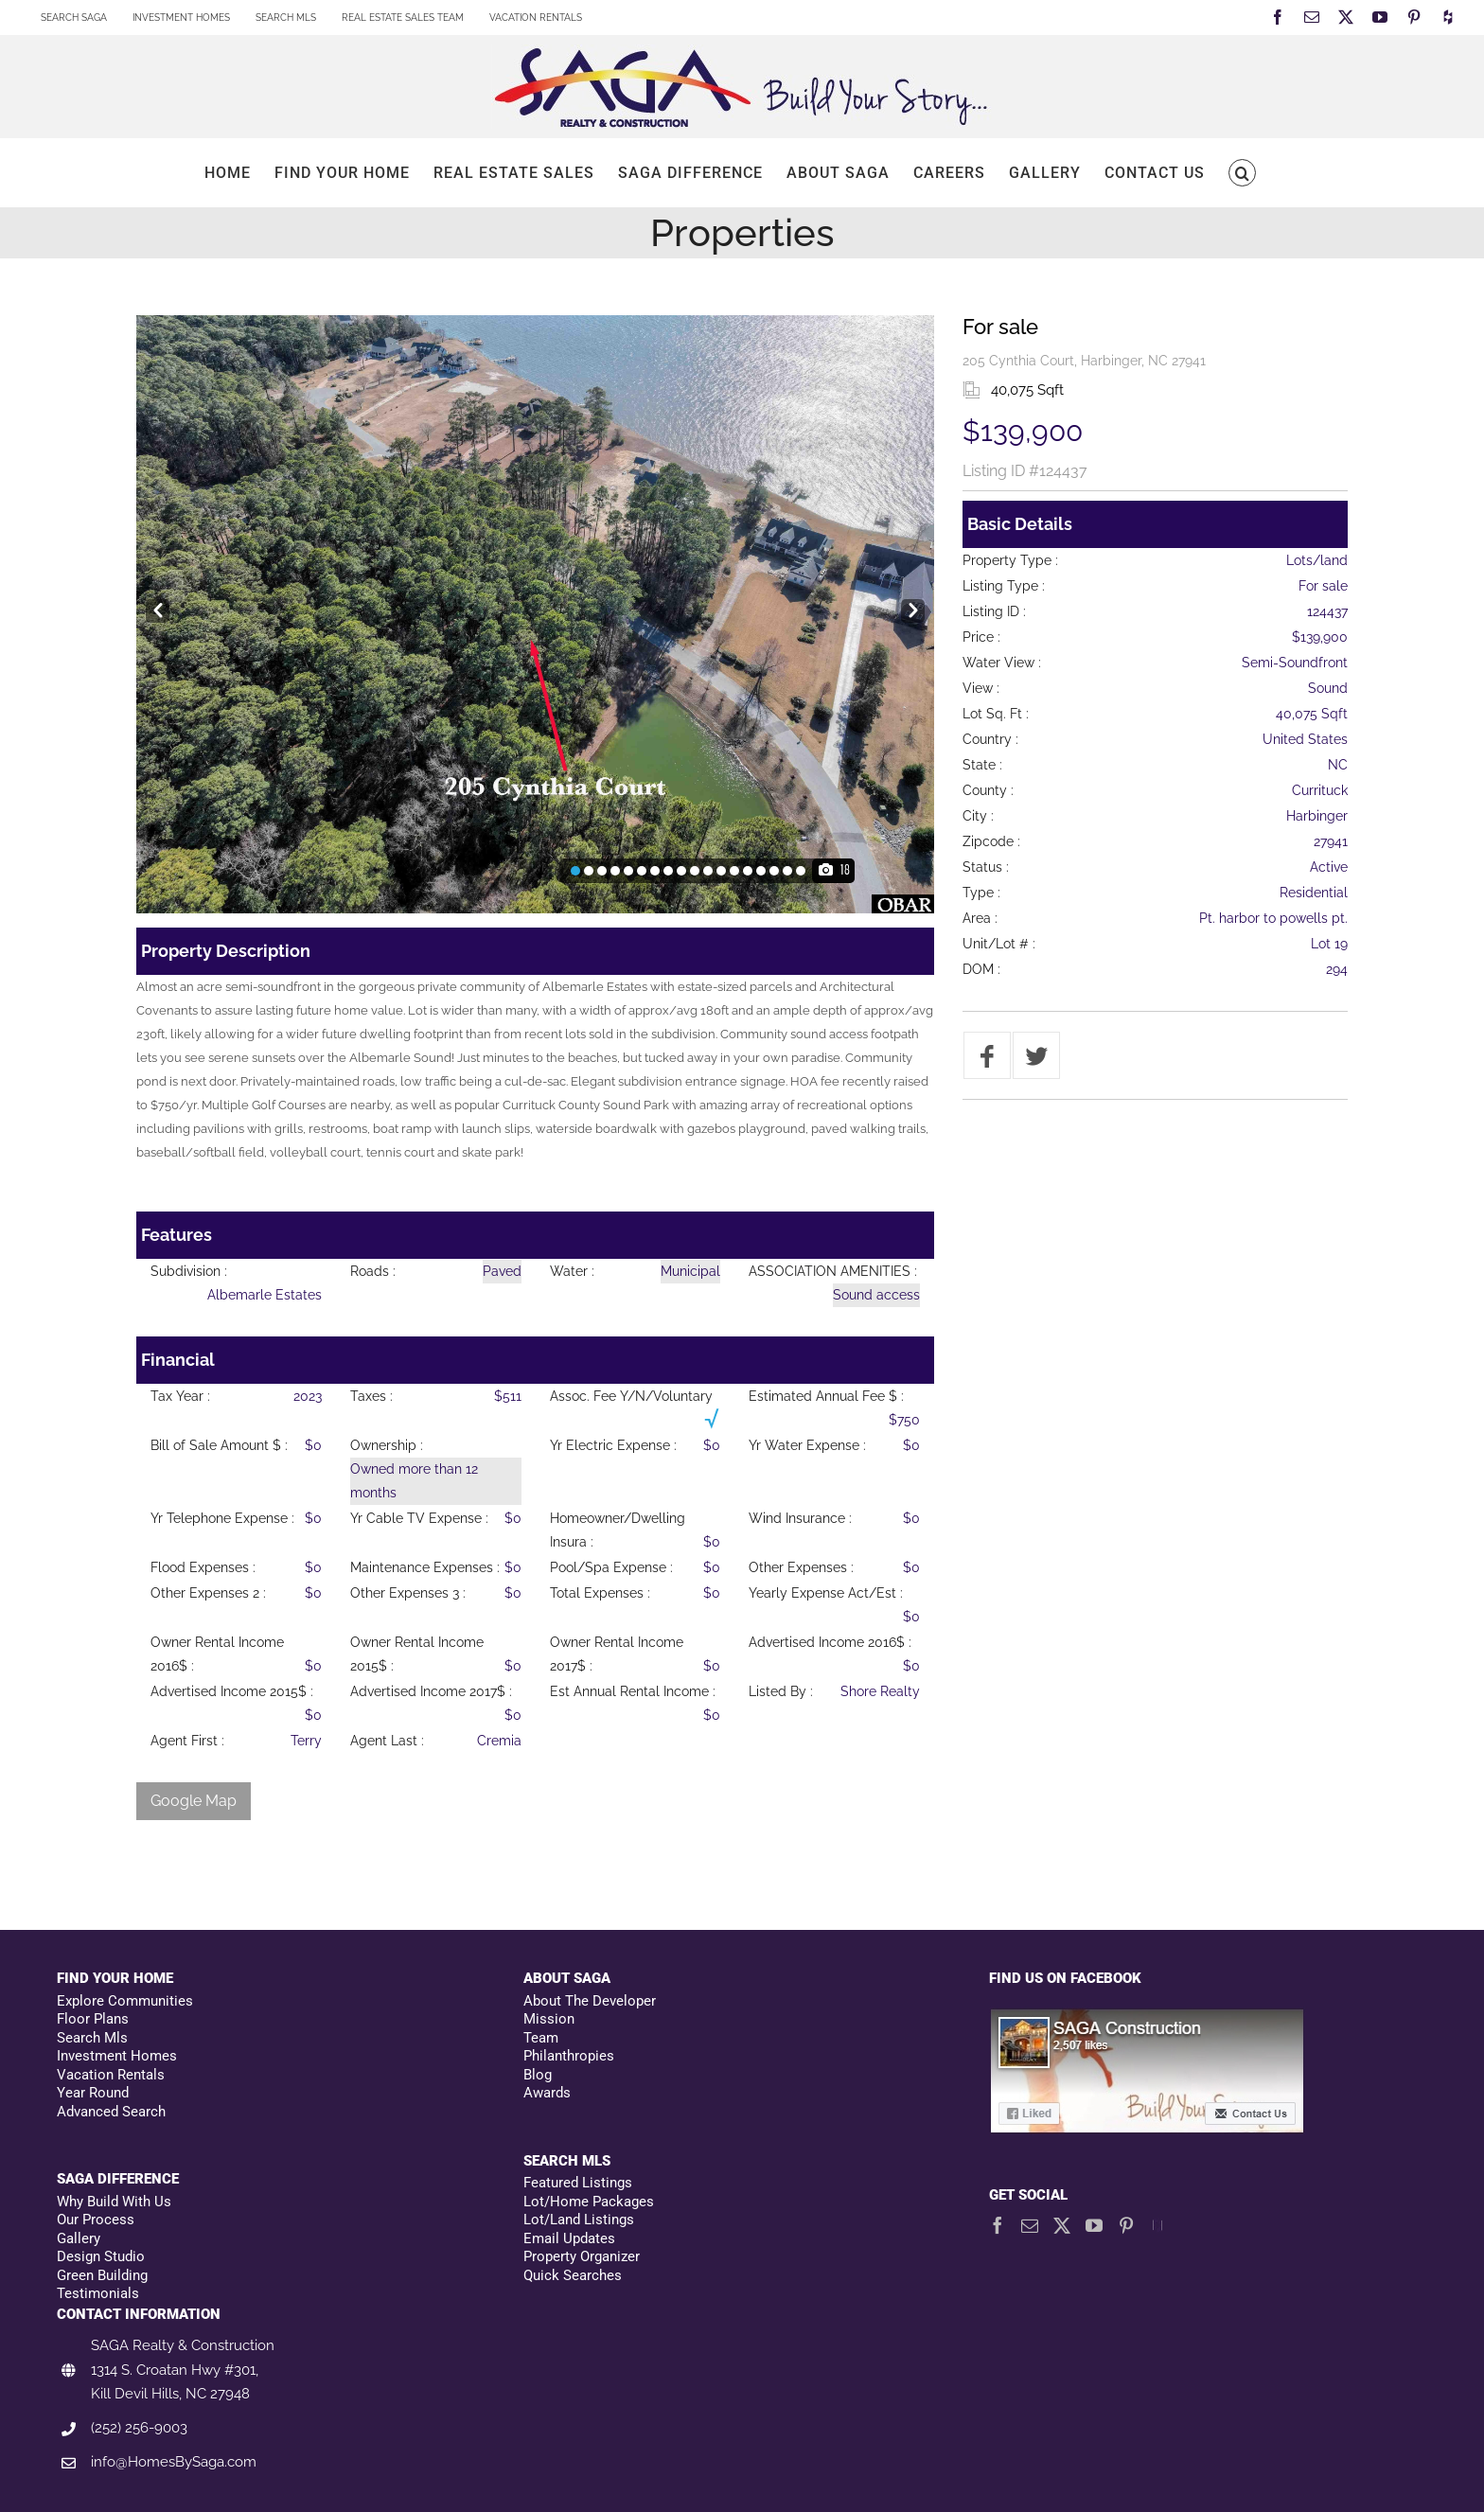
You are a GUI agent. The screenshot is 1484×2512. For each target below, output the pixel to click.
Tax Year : (180, 1396)
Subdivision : (188, 1271)
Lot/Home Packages (588, 2201)
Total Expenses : (600, 1593)
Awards (547, 2092)
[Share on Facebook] (987, 1055)
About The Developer (589, 2000)
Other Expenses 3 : (408, 1593)
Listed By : (781, 1691)
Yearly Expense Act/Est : (826, 1593)
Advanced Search (111, 2111)
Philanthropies (568, 2055)
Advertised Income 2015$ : (231, 1691)
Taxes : (371, 1396)
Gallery (78, 2238)
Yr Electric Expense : (613, 1445)
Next (913, 606)
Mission (548, 2018)
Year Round (93, 2092)
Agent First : (187, 1740)
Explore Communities (125, 2000)
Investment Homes (117, 2055)
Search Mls (92, 2037)
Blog (537, 2074)
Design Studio (101, 2256)
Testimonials (98, 2293)
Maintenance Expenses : (425, 1567)
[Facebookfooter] (1148, 2017)
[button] (1242, 172)
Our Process (95, 2219)
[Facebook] (997, 2225)
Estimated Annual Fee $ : (826, 1396)
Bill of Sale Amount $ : (219, 1445)
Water (569, 1271)
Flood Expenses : (203, 1567)
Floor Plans (93, 2018)
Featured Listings (577, 2182)
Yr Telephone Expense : (222, 1518)
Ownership (383, 1445)
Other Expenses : (801, 1567)
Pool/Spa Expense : (611, 1567)
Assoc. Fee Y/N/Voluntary (631, 1396)
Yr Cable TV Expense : (419, 1518)
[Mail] (1029, 2225)
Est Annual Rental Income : (633, 1691)
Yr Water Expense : (807, 1445)
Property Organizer (581, 2256)
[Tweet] (1036, 1055)
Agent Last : (387, 1740)
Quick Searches (572, 2275)
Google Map (193, 1801)
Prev (157, 606)
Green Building (102, 2275)
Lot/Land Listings (578, 2219)
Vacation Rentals (111, 2074)
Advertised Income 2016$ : (830, 1642)
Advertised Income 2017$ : (431, 1691)
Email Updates (569, 2238)
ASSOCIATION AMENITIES (829, 1271)
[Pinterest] (1126, 2225)
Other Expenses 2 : (208, 1593)
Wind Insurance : (800, 1518)
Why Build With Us (114, 2201)
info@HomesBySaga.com (173, 2461)
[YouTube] (1094, 2225)
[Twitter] (1061, 2225)
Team (540, 2037)
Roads (369, 1271)
